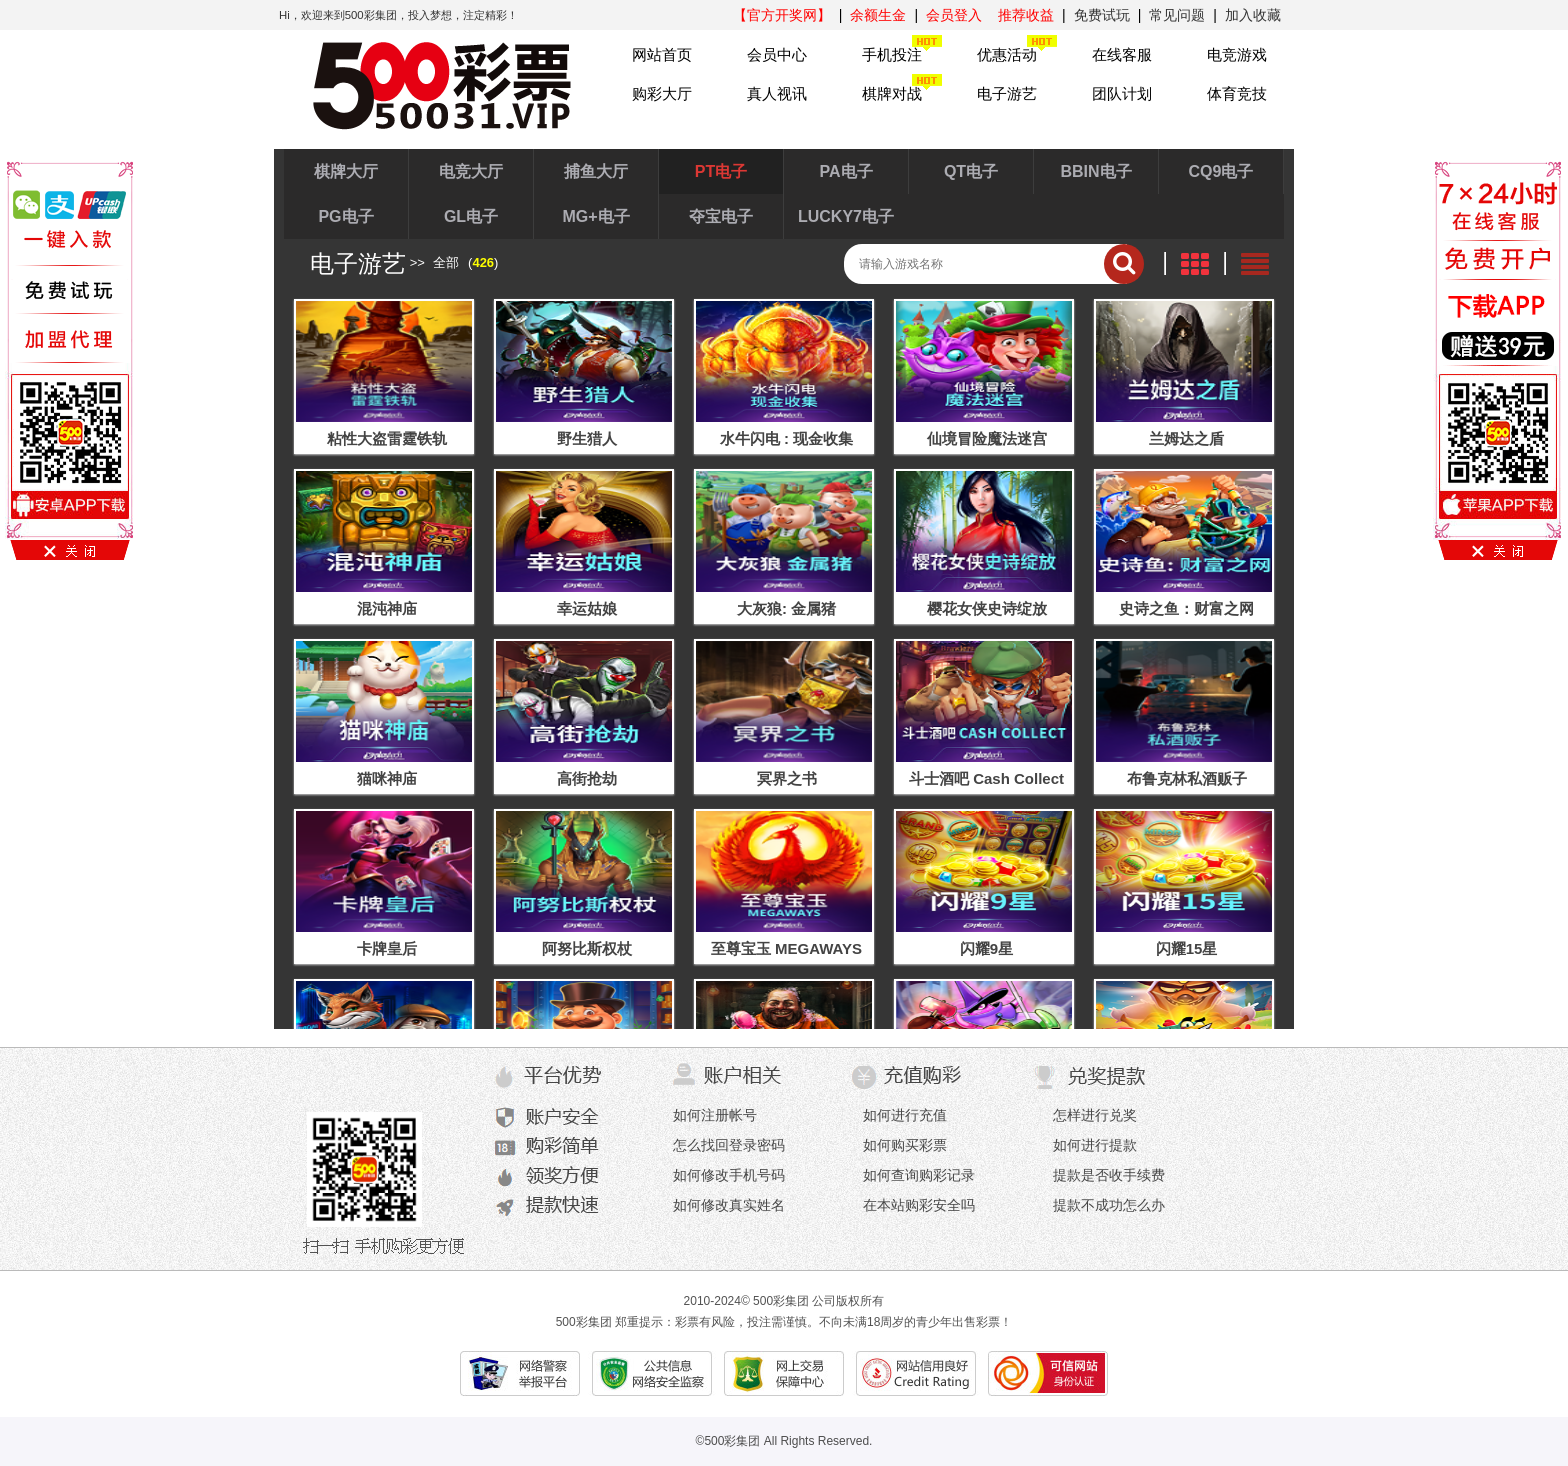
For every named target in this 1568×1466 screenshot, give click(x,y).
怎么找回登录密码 (729, 1145)
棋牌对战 (892, 93)
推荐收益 (1026, 15)
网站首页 (662, 54)
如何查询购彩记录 (919, 1175)
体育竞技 (1237, 93)
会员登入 (954, 15)
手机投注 (892, 54)
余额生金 (878, 15)
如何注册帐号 (715, 1115)
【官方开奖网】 (782, 15)
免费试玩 (1102, 15)
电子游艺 (1007, 93)
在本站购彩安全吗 (919, 1205)
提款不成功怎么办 (1109, 1205)
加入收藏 (1253, 15)
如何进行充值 (905, 1115)
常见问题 (1177, 15)
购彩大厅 (662, 93)
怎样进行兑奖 (1095, 1115)
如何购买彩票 (905, 1145)
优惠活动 (1007, 54)
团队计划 (1122, 93)
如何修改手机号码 (729, 1175)
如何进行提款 (1095, 1145)
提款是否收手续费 (1109, 1175)
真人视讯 (777, 93)
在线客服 (1122, 54)
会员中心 (777, 54)
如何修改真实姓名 (729, 1205)
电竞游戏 (1237, 54)
